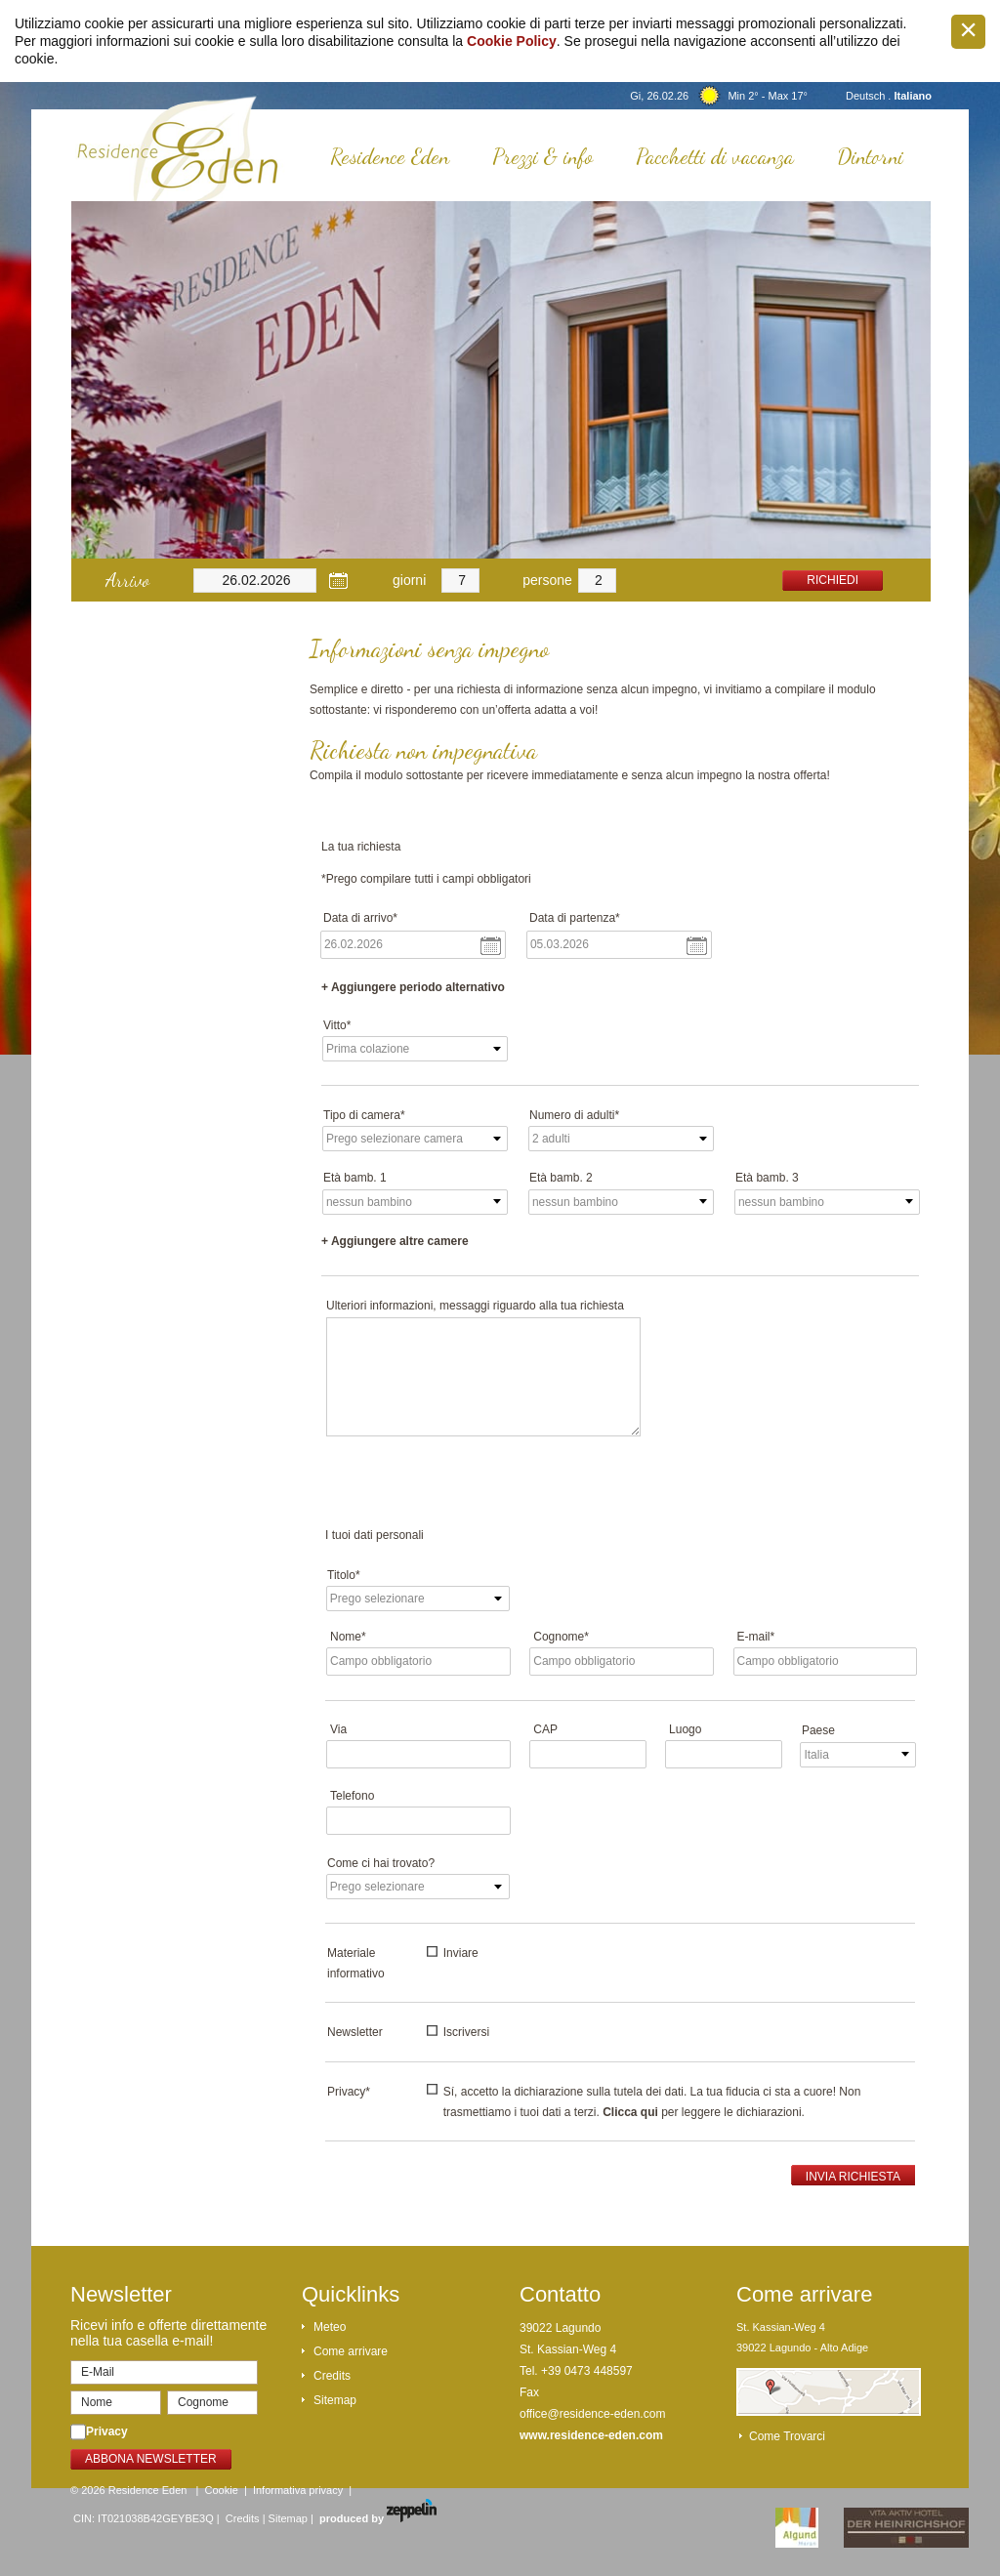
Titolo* (343, 1575)
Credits (332, 2376)
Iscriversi (466, 2032)
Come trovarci (787, 2436)
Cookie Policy (512, 41)
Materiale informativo (356, 1963)
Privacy (107, 2431)
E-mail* (756, 1636)
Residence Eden (389, 156)
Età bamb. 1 (355, 1177)
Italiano (913, 96)
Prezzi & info (542, 156)
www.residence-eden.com (591, 2435)
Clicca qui (630, 2112)
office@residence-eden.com (592, 2414)
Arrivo (127, 580)
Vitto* (337, 1025)
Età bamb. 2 (561, 1177)
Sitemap (334, 2400)
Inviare (461, 1953)
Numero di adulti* (574, 1115)
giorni (409, 580)
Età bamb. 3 (767, 1177)
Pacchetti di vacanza (715, 156)
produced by (378, 2518)
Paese (818, 1730)
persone (547, 580)
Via (338, 1729)
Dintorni (870, 156)
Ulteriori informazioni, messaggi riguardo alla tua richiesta (475, 1305)
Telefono (352, 1796)
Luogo (685, 1729)
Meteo (329, 2327)
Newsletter (355, 2032)
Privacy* (348, 2091)
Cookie (221, 2490)
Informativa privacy (298, 2490)
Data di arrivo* (360, 918)
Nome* (348, 1636)
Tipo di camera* (364, 1115)
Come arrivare (350, 2351)
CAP (545, 1729)
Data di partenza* (574, 918)
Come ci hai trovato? (381, 1863)
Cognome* (561, 1636)
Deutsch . (870, 96)
